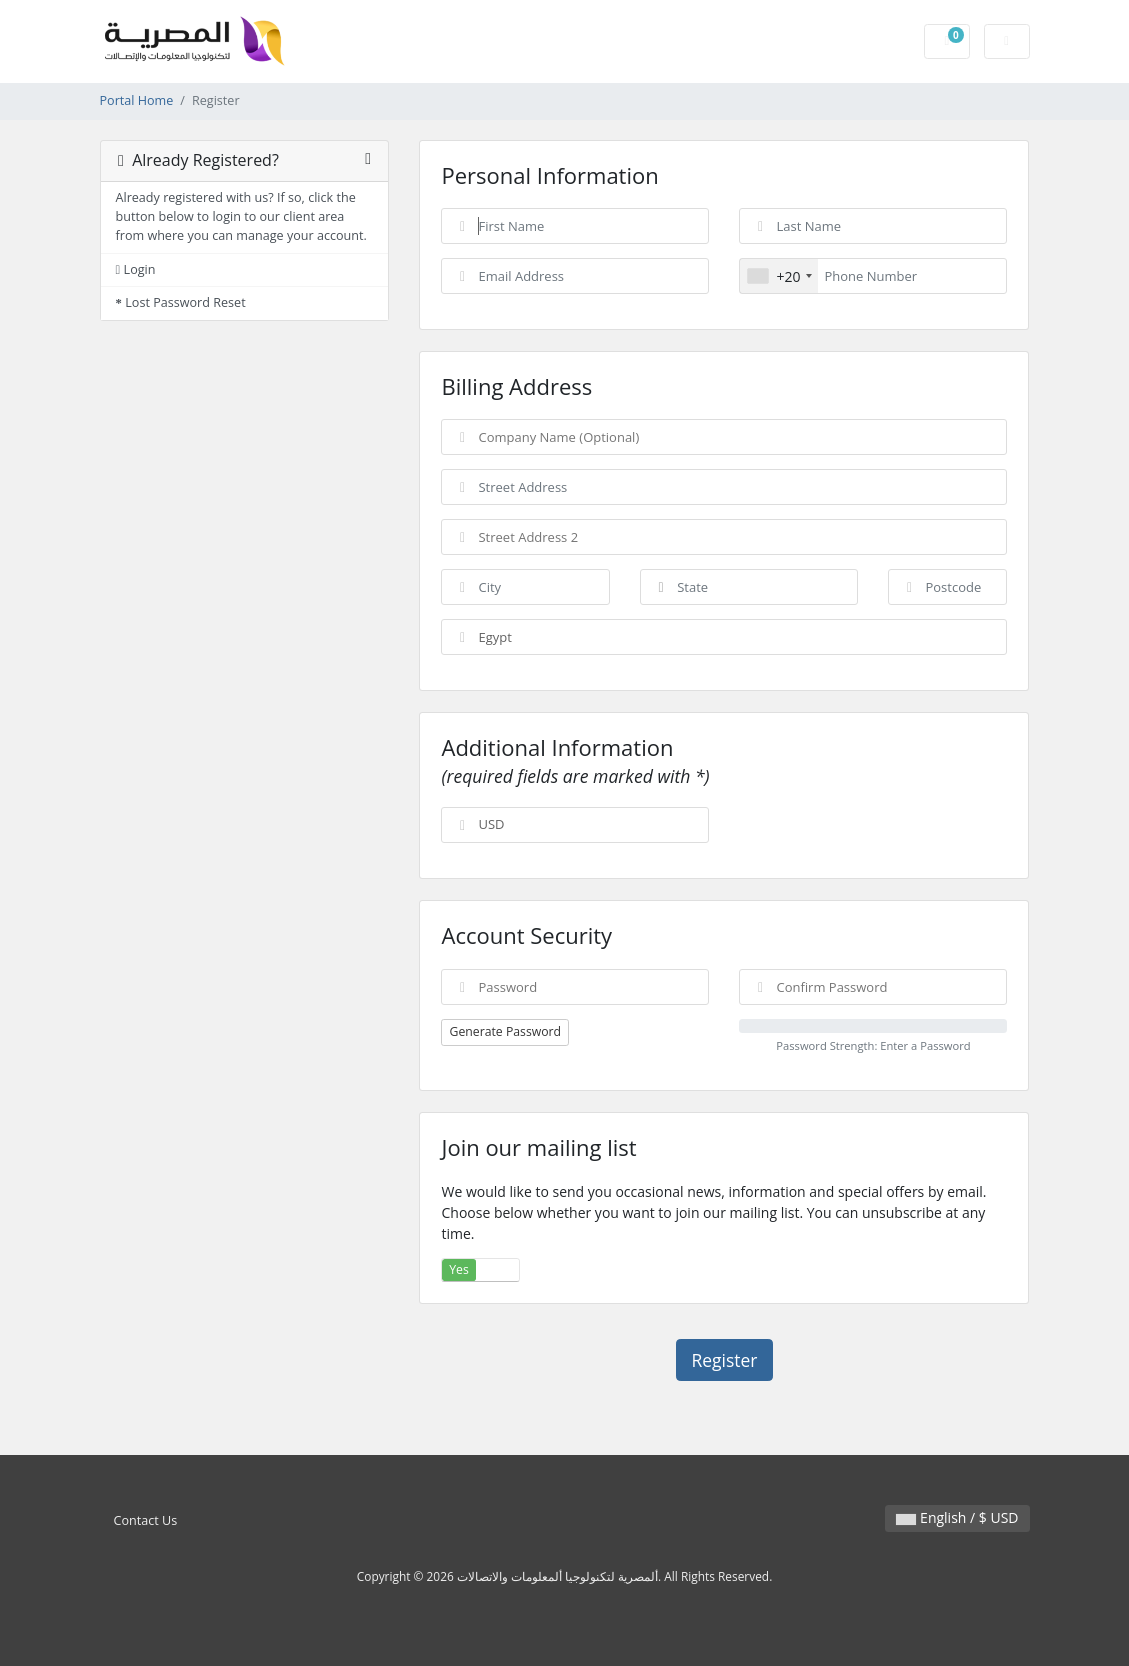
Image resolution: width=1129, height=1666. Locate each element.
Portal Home (137, 100)
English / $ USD (957, 1517)
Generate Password (505, 1031)
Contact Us (146, 1520)
